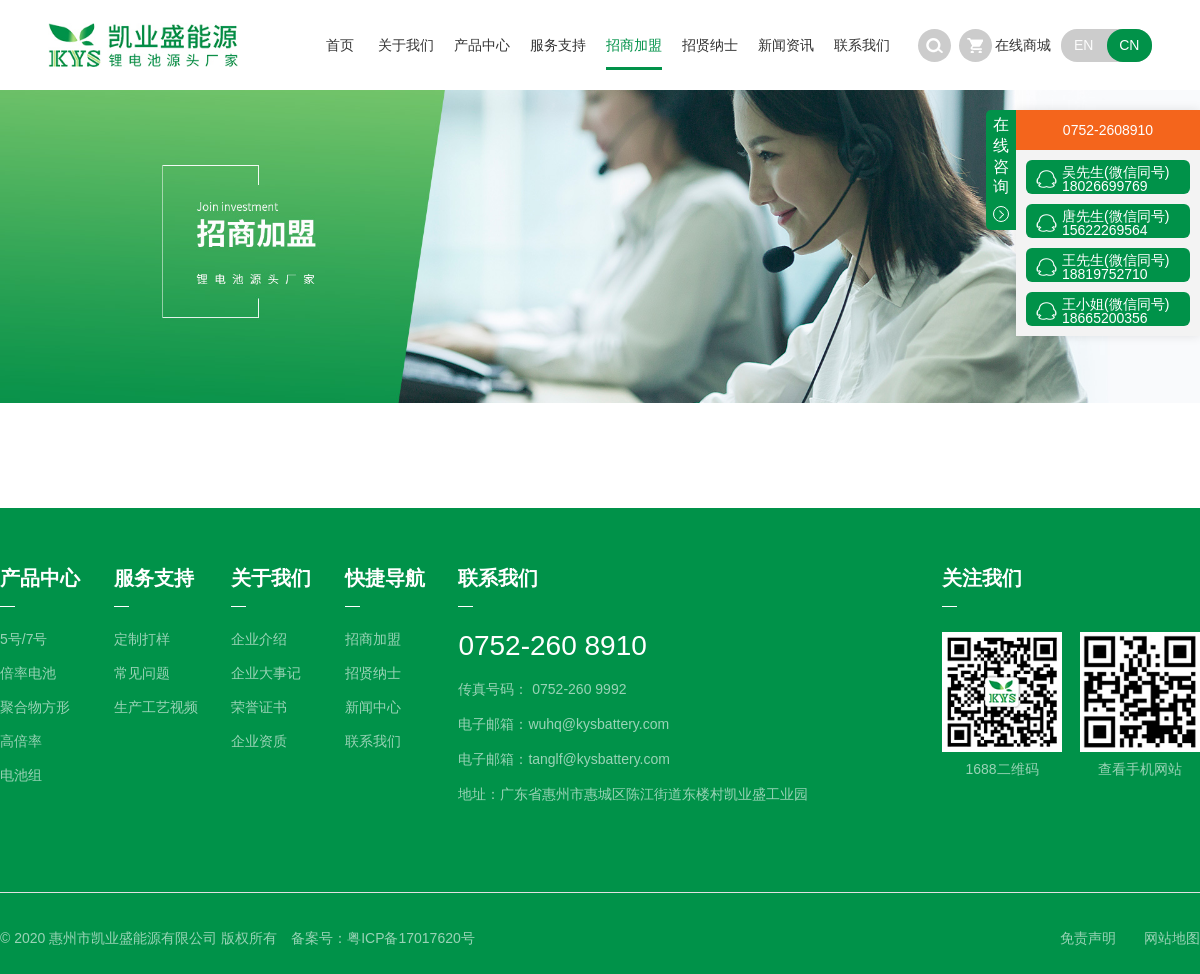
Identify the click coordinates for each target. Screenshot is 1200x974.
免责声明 (1088, 938)
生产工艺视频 (156, 707)
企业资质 (259, 741)
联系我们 (862, 45)
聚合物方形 (35, 707)
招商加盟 (634, 45)
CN (1129, 45)
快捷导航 (385, 578)
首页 (340, 45)
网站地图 (1172, 938)
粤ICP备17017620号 (411, 938)
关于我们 (406, 45)
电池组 (21, 775)
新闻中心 (373, 707)
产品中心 (482, 45)
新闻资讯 (786, 45)
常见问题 (142, 673)
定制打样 (142, 639)
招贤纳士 (710, 45)
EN (1083, 45)
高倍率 (21, 741)
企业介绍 (259, 639)
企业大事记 (266, 673)
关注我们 (982, 578)
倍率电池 (28, 673)
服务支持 (558, 45)
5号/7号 (23, 639)
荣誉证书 (259, 707)
